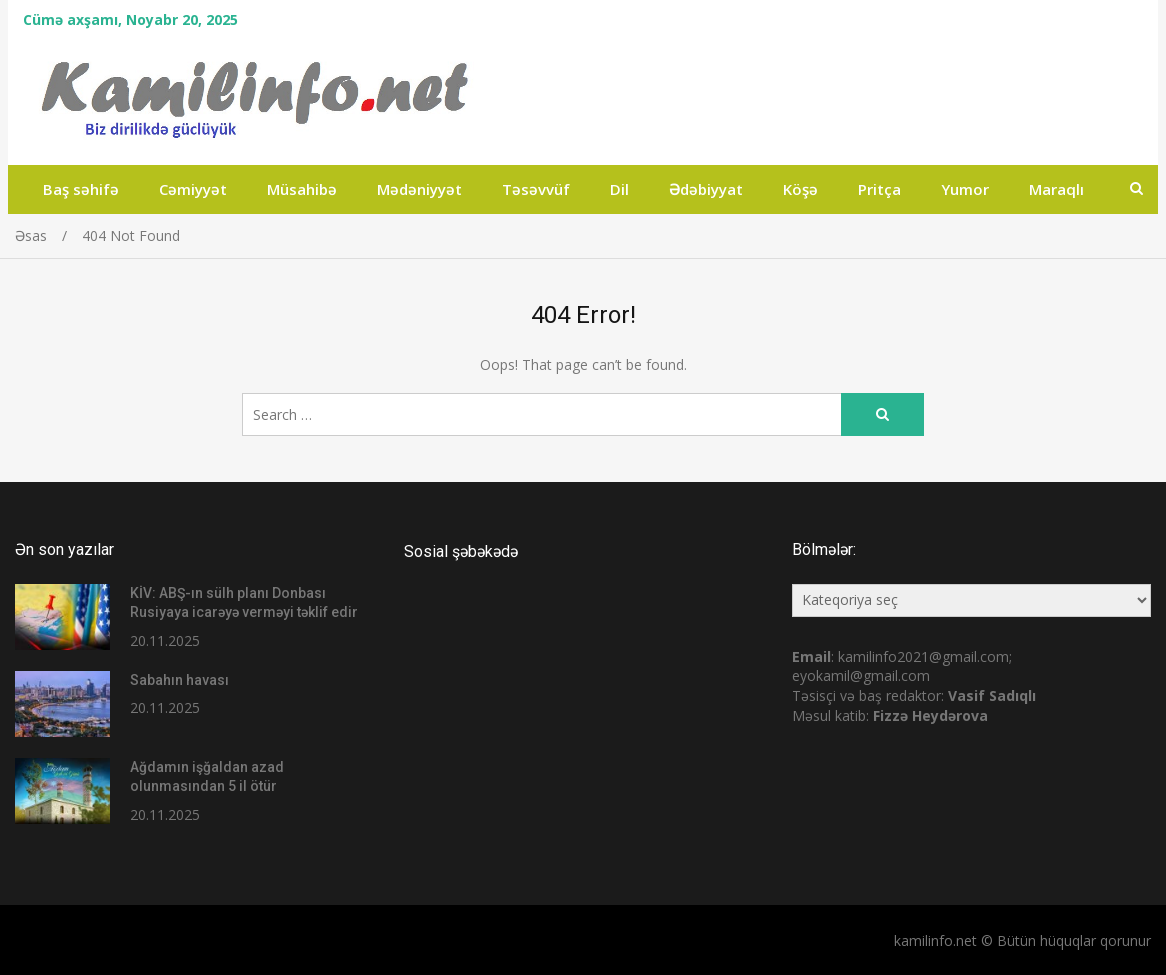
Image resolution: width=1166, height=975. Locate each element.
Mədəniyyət (419, 189)
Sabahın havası (179, 680)
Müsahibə (302, 189)
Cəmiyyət (193, 189)
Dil (619, 189)
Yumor (965, 189)
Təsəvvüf (536, 189)
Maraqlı (1056, 189)
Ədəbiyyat (706, 189)
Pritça (879, 189)
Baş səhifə (81, 189)
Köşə (800, 189)
